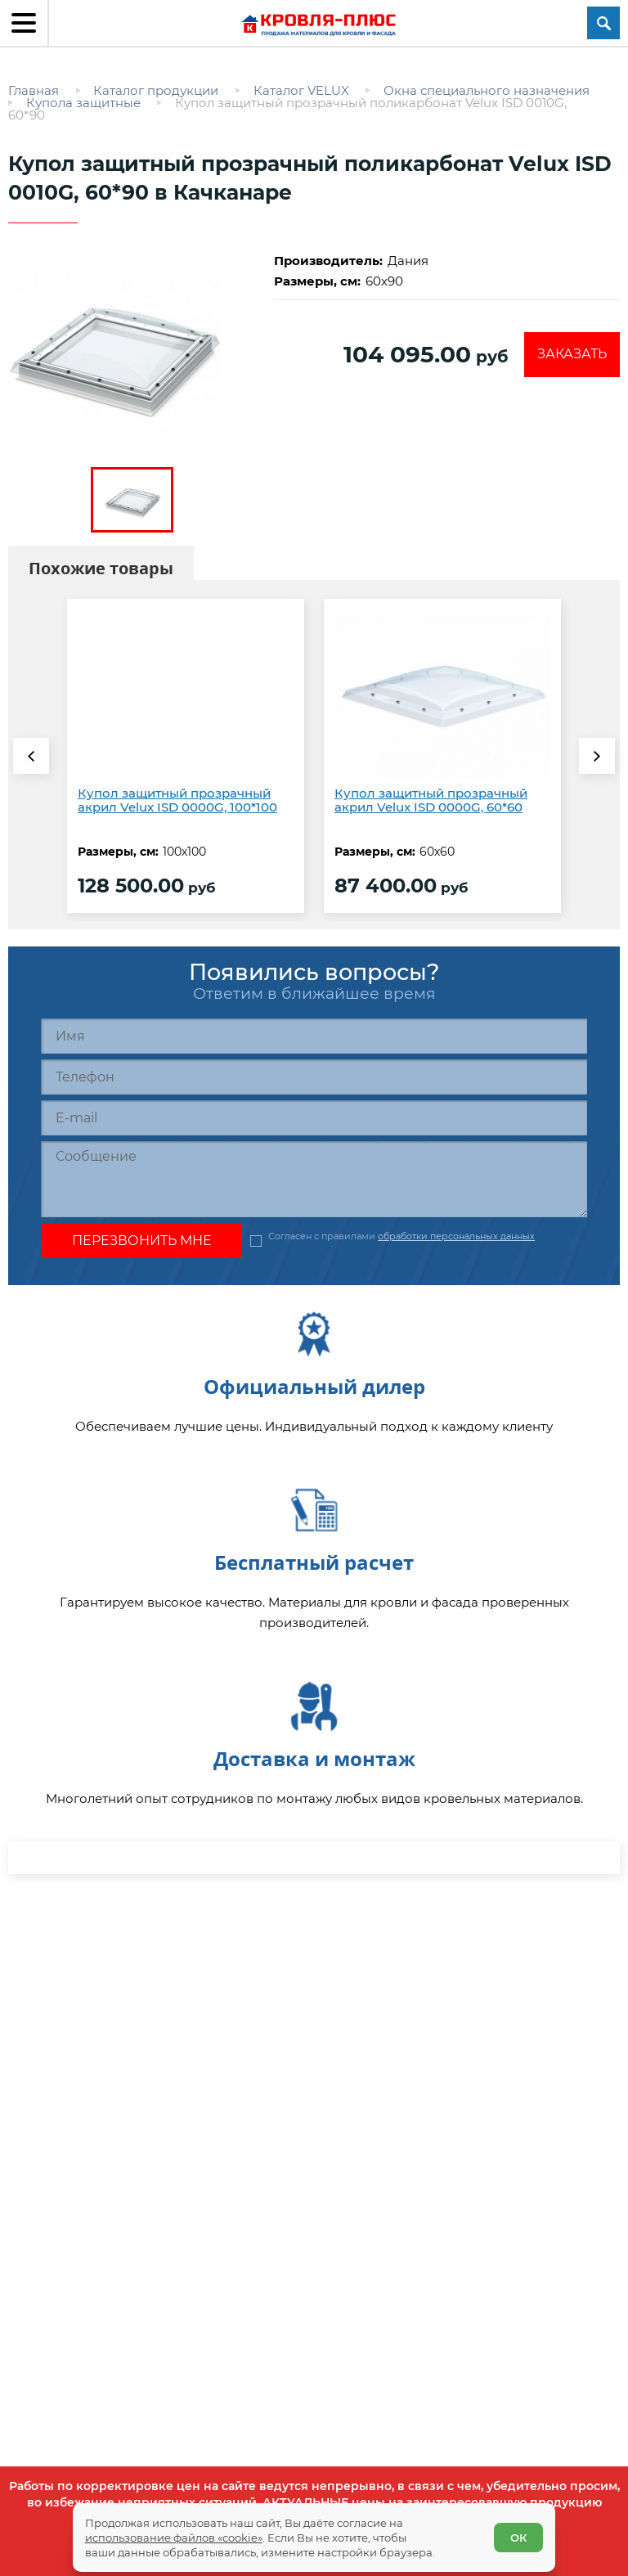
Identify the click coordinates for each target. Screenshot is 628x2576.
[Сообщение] (314, 1179)
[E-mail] (314, 1117)
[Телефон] (314, 1077)
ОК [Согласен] (518, 2537)
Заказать (572, 354)
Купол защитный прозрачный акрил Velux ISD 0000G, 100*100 (177, 800)
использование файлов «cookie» (173, 2536)
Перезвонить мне (142, 1240)
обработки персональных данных (456, 1236)
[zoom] (132, 351)
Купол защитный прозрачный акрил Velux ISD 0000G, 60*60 (430, 800)
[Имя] (314, 1036)
